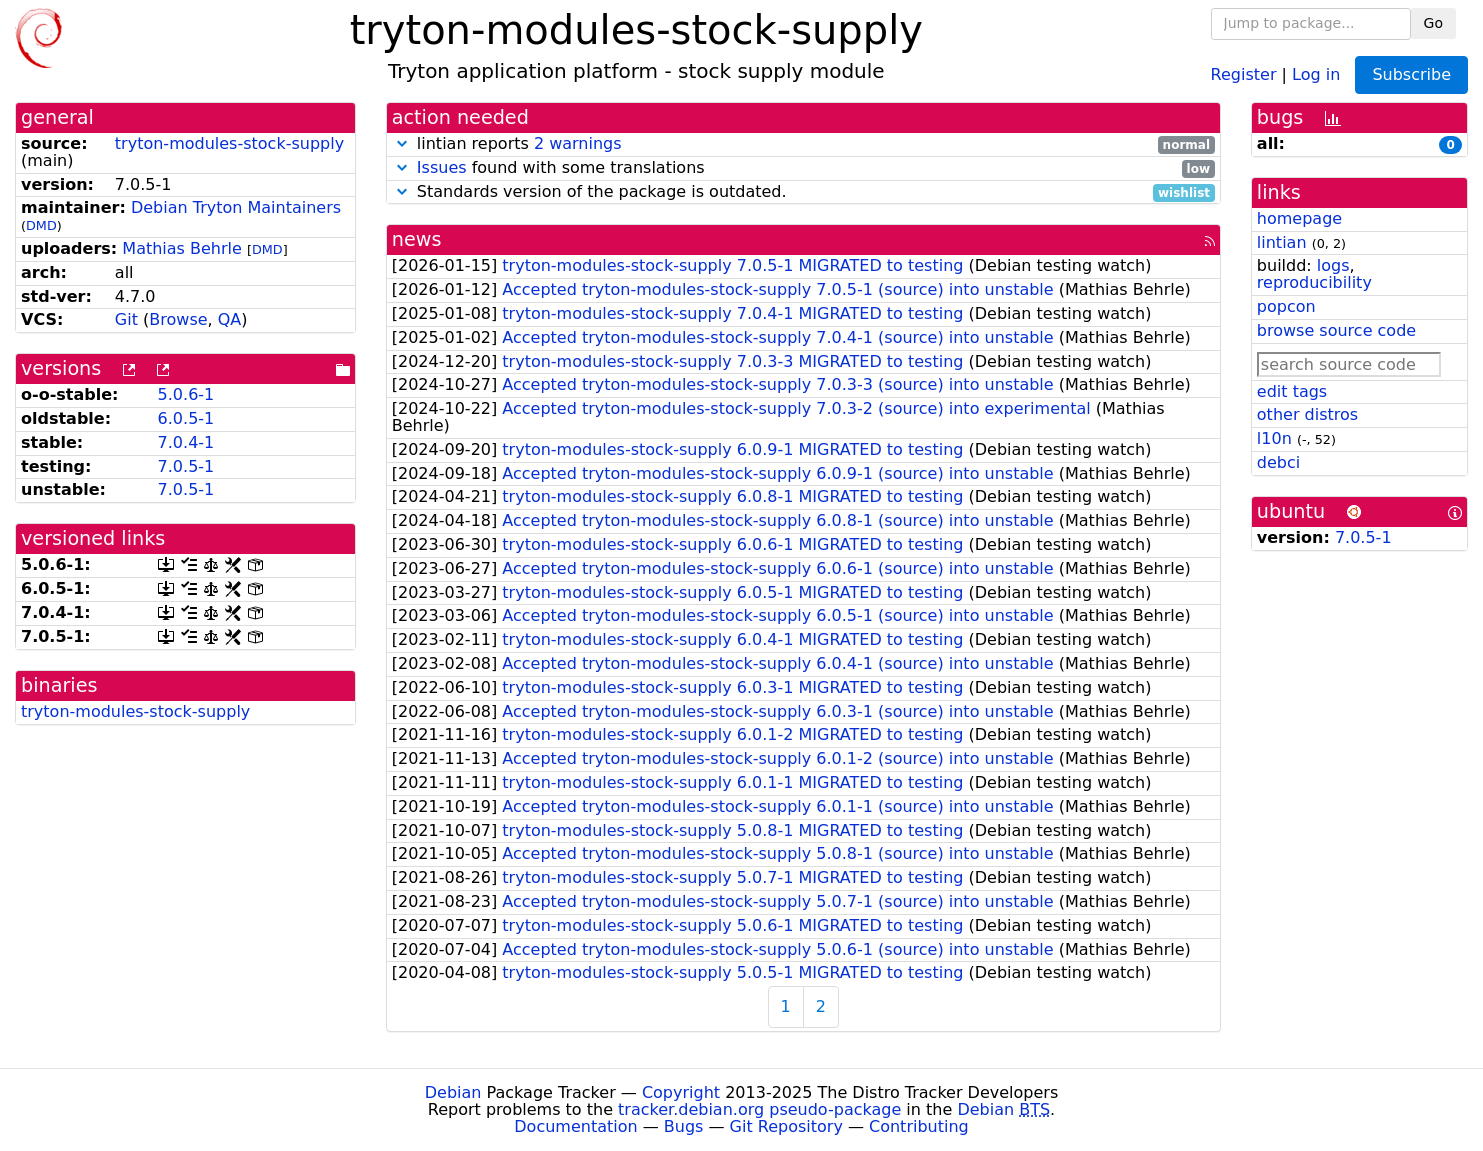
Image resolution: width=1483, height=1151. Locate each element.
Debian (453, 1092)
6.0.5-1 (186, 418)
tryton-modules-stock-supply (229, 143)
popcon (1286, 306)
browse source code (1336, 330)
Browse (178, 319)
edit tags (1292, 391)
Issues (442, 167)
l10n (1274, 438)
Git (126, 319)
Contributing (919, 1126)
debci (1278, 462)
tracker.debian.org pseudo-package (759, 1109)
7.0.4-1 (186, 442)
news (417, 239)
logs (1333, 265)
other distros (1307, 414)
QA (230, 319)
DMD (41, 225)
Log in (1316, 73)
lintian (1282, 242)
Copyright (681, 1092)
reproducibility (1314, 282)
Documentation (575, 1126)
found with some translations (803, 168)
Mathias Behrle (182, 248)
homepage (1299, 218)
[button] (402, 143)
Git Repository (786, 1126)
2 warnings (578, 143)
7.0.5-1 (186, 466)
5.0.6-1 (186, 394)
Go (1433, 23)
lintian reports (803, 144)
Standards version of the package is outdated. (803, 192)
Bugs (684, 1126)
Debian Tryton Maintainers (236, 207)
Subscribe (1411, 74)
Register (1244, 73)
